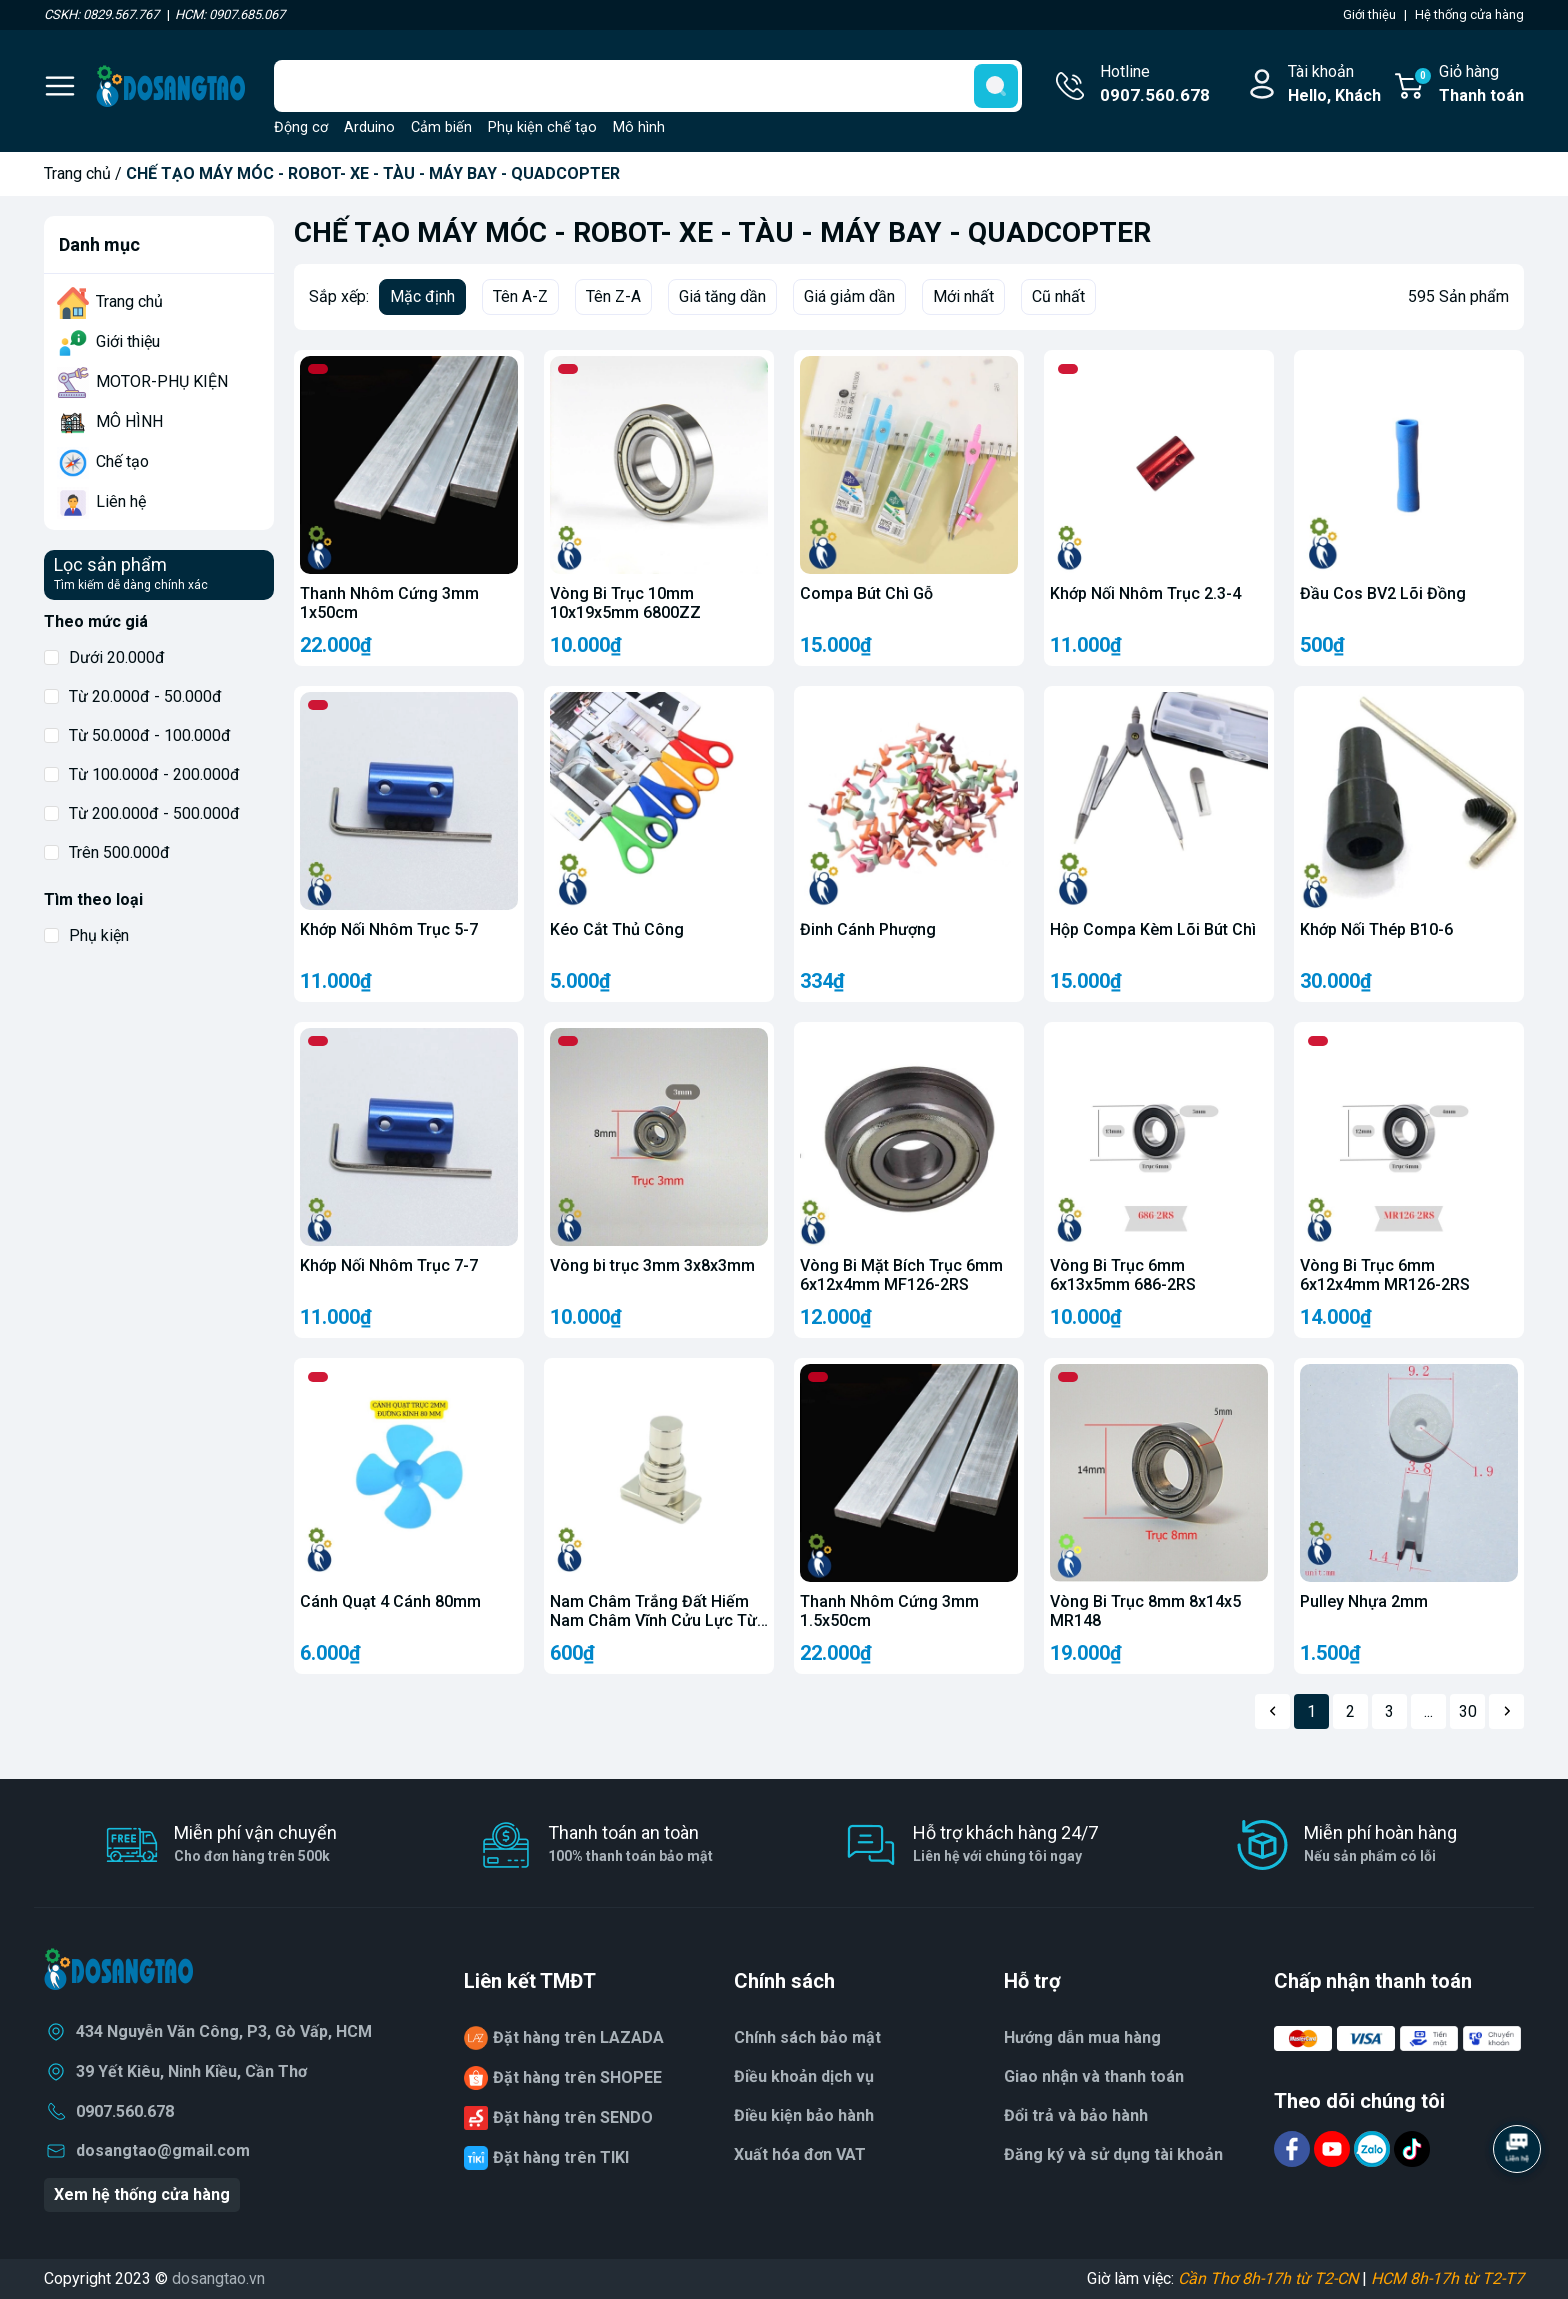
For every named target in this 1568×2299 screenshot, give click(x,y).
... (1428, 1711)
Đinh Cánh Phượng (868, 929)
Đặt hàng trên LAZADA (578, 2037)
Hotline (1155, 85)
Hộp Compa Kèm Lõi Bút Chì (1153, 929)
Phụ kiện (86, 935)
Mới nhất (963, 296)
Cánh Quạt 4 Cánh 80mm (390, 1601)
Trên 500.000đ (107, 852)
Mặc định (422, 296)
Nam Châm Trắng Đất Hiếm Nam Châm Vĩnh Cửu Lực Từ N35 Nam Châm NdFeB (653, 1620)
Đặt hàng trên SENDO (573, 2117)
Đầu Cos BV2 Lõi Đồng (1383, 593)
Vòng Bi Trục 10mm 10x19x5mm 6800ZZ (625, 603)
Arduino (369, 127)
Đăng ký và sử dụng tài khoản (1113, 2154)
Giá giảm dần (849, 296)
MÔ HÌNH (129, 421)
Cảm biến (441, 127)
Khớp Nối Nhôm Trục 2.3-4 (1145, 593)
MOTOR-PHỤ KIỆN (162, 381)
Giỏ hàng (1468, 85)
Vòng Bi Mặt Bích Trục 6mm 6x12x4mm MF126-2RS (901, 1275)
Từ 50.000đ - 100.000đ (137, 735)
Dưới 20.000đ (104, 657)
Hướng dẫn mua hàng (1082, 2037)
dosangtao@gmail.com (163, 2150)
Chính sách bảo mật (807, 2037)
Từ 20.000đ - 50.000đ (133, 696)
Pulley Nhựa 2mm (1364, 1601)
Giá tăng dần (722, 296)
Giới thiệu (128, 341)
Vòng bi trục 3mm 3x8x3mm (652, 1265)
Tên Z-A (613, 296)
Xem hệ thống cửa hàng (142, 2194)
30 (1468, 1711)
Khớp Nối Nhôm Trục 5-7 (389, 929)
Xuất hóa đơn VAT (800, 2154)
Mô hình (639, 127)
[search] (996, 86)
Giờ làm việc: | (1305, 2278)
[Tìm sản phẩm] (648, 86)
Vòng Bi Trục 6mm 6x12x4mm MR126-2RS (1385, 1275)
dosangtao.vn (218, 2278)
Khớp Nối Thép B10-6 (1376, 929)
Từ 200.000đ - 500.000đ (142, 813)
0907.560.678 (125, 2111)
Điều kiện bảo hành (804, 2115)
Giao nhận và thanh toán (1094, 2076)
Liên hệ (121, 501)
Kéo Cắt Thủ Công (617, 929)
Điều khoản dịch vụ (804, 2076)
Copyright (79, 2278)
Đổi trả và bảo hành (1076, 2115)
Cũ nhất (1058, 296)
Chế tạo (122, 461)
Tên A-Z (520, 296)
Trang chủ (77, 173)
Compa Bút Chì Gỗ (866, 593)
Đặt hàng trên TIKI (561, 2157)
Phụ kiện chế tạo (542, 127)
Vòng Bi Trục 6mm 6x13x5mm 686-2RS (1123, 1275)
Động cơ (301, 127)
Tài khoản (1334, 85)
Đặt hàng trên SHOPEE (577, 2077)
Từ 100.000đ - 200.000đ (142, 774)
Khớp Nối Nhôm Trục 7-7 (389, 1265)
